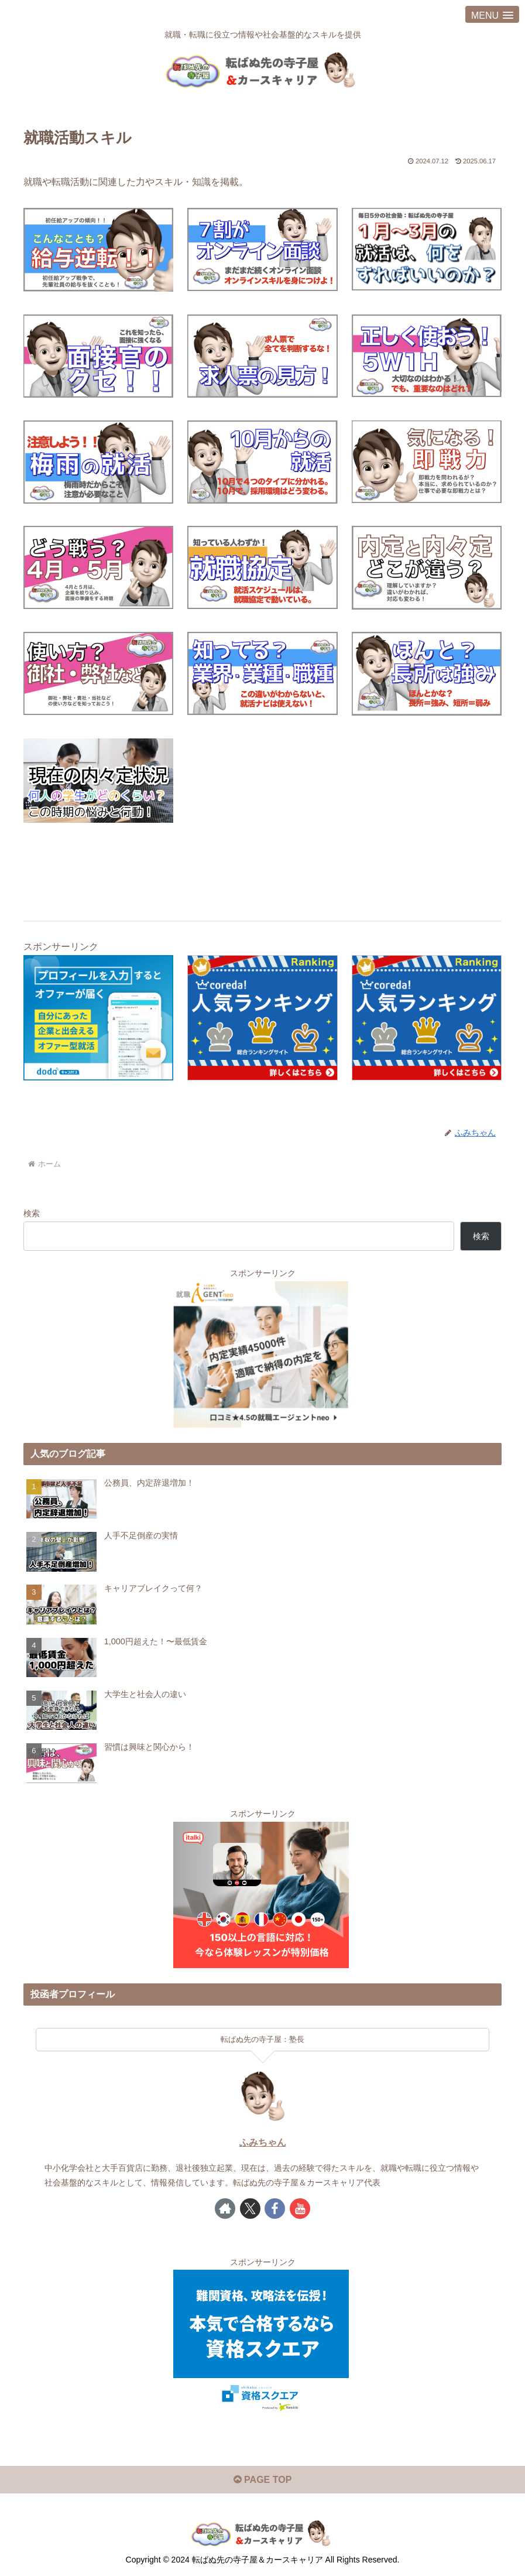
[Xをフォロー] (250, 2208)
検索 (31, 1213)
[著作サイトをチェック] (225, 2208)
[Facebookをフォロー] (275, 2208)
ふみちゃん (262, 2142)
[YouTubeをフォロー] (300, 2208)
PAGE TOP (263, 2479)
